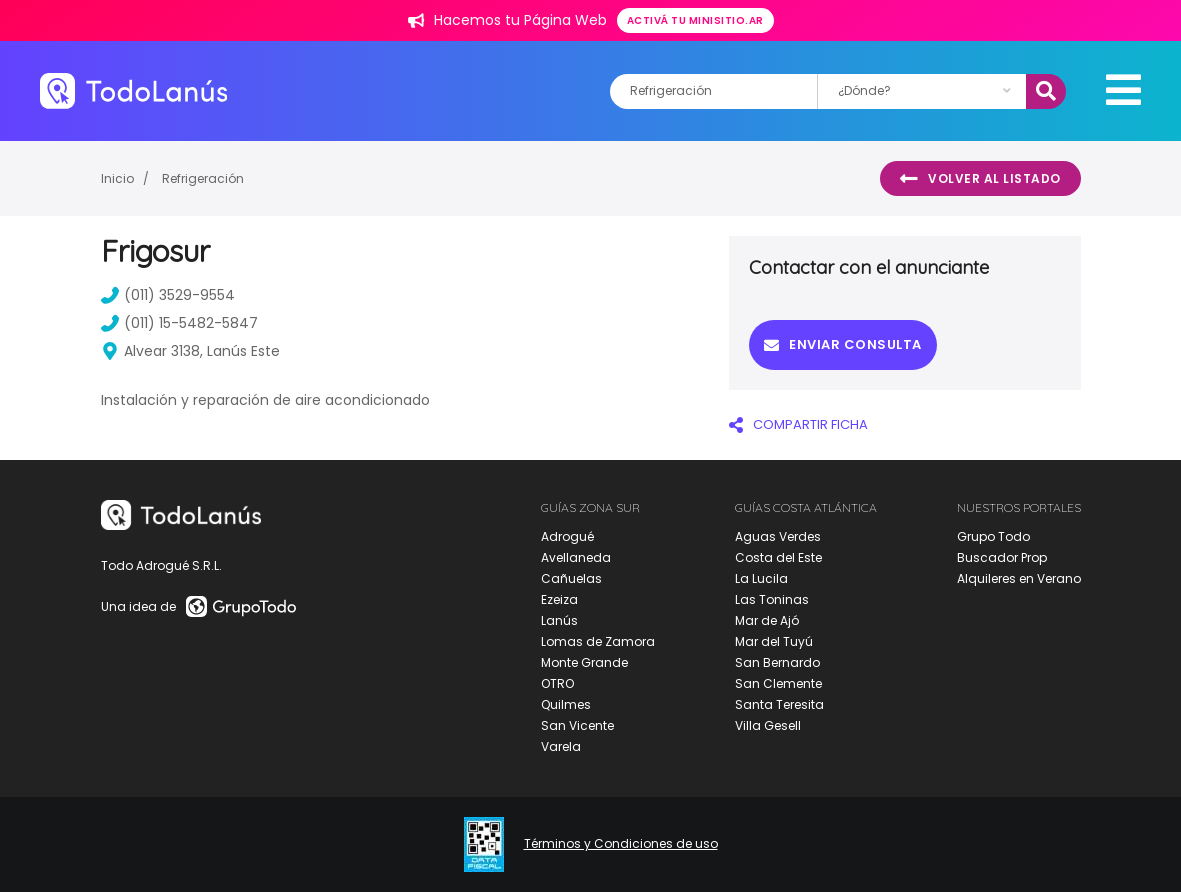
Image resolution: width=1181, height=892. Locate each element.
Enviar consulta (843, 344)
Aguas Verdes (778, 536)
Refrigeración (203, 178)
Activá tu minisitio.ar (695, 20)
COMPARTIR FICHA (798, 424)
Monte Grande (584, 662)
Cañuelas (571, 578)
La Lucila (761, 578)
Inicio (117, 178)
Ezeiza (559, 599)
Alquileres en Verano (1019, 578)
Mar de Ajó (767, 620)
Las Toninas (772, 599)
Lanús (559, 620)
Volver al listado (980, 179)
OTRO (557, 683)
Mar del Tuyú (774, 641)
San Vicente (577, 725)
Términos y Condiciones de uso (621, 844)
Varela (561, 746)
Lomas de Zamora (598, 641)
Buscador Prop (1002, 557)
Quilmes (566, 704)
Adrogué (567, 536)
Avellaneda (576, 557)
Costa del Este (778, 557)
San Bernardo (777, 662)
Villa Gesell (768, 725)
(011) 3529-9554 (168, 295)
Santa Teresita (779, 704)
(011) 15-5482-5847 (179, 323)
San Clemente (778, 683)
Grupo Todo (993, 536)
